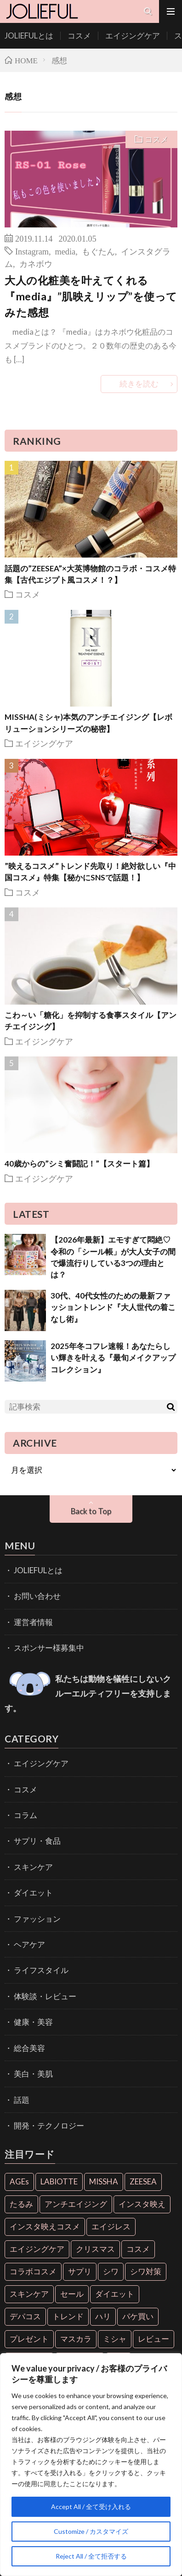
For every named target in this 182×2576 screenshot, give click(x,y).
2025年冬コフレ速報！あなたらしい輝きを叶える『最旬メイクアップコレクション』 (113, 1357)
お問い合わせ (37, 1596)
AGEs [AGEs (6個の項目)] (19, 2181)
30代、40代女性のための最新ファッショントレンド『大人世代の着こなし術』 (113, 1307)
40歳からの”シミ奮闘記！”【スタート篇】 (79, 1163)
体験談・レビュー (45, 1996)
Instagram (32, 251)
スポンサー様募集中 (49, 1648)
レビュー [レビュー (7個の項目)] (153, 2339)
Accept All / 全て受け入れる (91, 2506)
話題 (21, 2100)
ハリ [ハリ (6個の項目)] (103, 2316)
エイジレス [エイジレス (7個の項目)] (111, 2226)
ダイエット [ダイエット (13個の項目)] (114, 2294)
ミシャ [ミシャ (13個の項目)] (114, 2339)
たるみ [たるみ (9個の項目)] (21, 2204)
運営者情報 (33, 1622)
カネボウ (35, 263)
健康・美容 (33, 2022)
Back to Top (91, 1511)
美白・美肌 (33, 2073)
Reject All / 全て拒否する (91, 2556)
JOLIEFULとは (29, 35)
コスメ (79, 35)
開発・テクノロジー (49, 2125)
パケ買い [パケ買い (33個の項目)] (138, 2316)
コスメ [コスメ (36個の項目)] (138, 2249)
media (65, 251)
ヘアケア (29, 1944)
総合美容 (29, 2048)
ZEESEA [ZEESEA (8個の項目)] (143, 2181)
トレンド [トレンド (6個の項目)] (68, 2316)
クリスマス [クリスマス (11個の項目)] (95, 2249)
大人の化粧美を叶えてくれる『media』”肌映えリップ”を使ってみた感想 (91, 296)
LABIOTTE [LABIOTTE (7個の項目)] (59, 2181)
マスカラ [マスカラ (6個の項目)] (75, 2339)
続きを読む (139, 383)
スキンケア (33, 1867)
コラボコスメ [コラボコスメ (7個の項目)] (33, 2271)
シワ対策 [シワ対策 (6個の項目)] (145, 2271)
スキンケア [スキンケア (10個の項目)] (29, 2294)
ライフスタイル (41, 1970)
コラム (25, 1815)
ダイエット (33, 1892)
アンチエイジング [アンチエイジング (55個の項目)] (76, 2204)
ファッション (37, 1919)
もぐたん (98, 251)
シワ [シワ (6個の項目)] (111, 2271)
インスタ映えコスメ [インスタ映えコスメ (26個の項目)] (45, 2226)
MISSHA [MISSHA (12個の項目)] (103, 2181)
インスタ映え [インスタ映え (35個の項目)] (142, 2204)
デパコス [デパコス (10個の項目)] (25, 2316)
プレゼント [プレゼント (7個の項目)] (29, 2339)
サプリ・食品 (37, 1841)
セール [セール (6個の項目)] (72, 2294)
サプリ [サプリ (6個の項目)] (79, 2271)
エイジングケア (132, 35)
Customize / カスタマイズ (91, 2531)
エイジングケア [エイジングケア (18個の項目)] (37, 2249)
